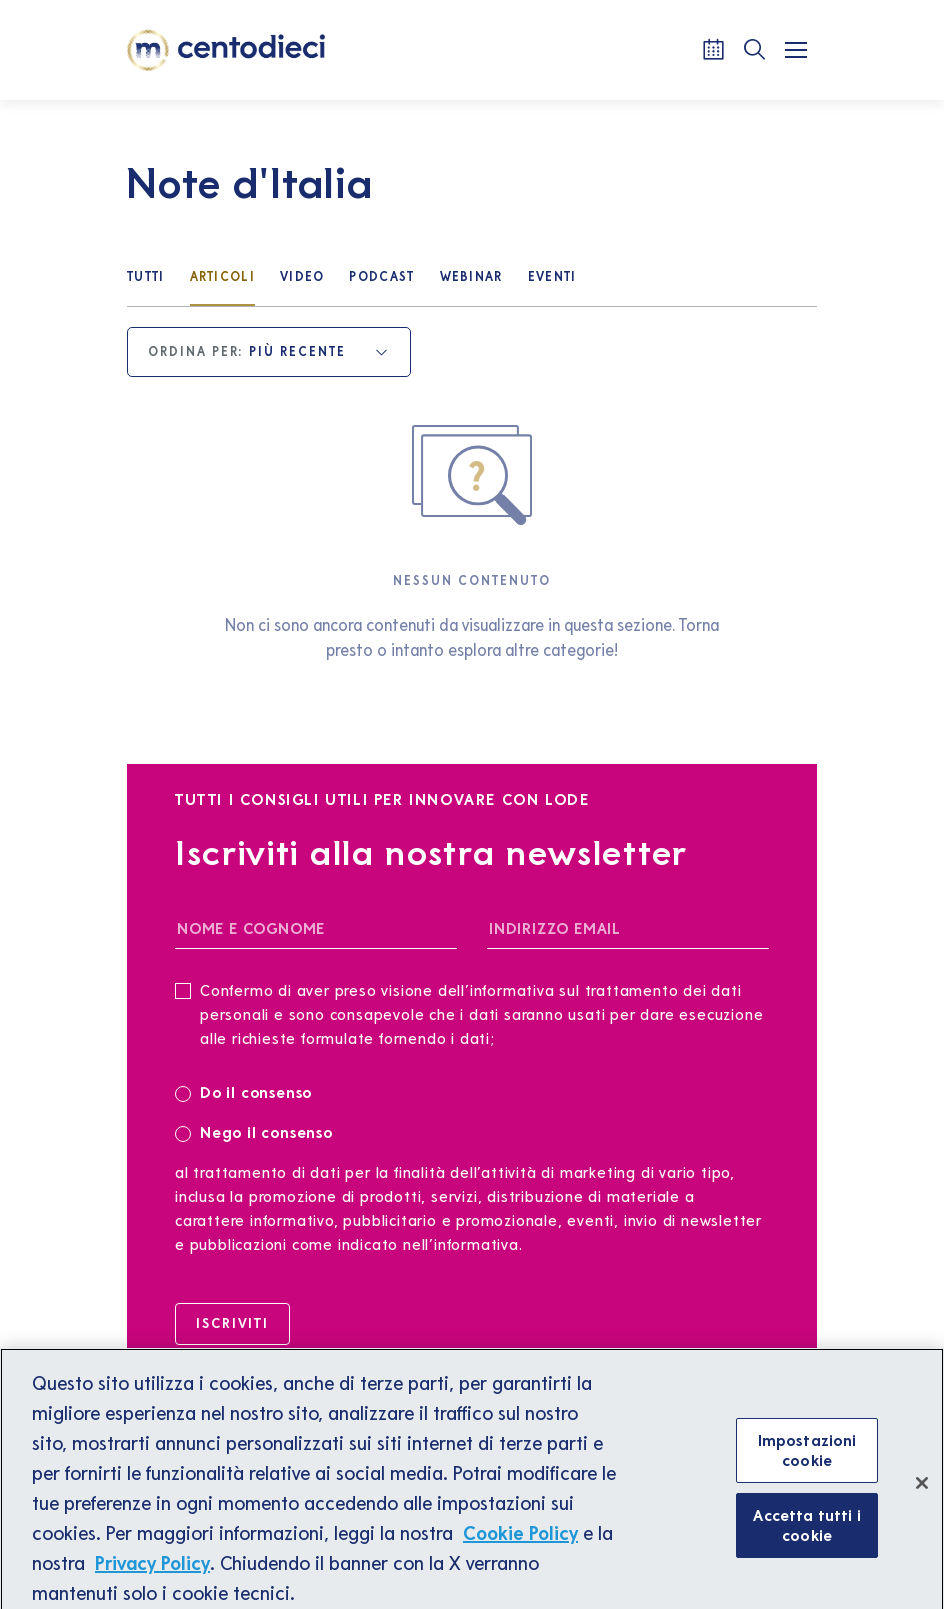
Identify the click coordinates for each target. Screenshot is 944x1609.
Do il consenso (250, 1091)
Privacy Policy (152, 1572)
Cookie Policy (520, 1542)
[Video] (302, 279)
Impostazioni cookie (807, 1459)
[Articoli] (222, 279)
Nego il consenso (254, 1131)
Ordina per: (196, 351)
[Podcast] (381, 279)
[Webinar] (471, 279)
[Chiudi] (922, 1492)
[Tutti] (146, 279)
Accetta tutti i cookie (806, 1534)
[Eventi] (552, 279)
